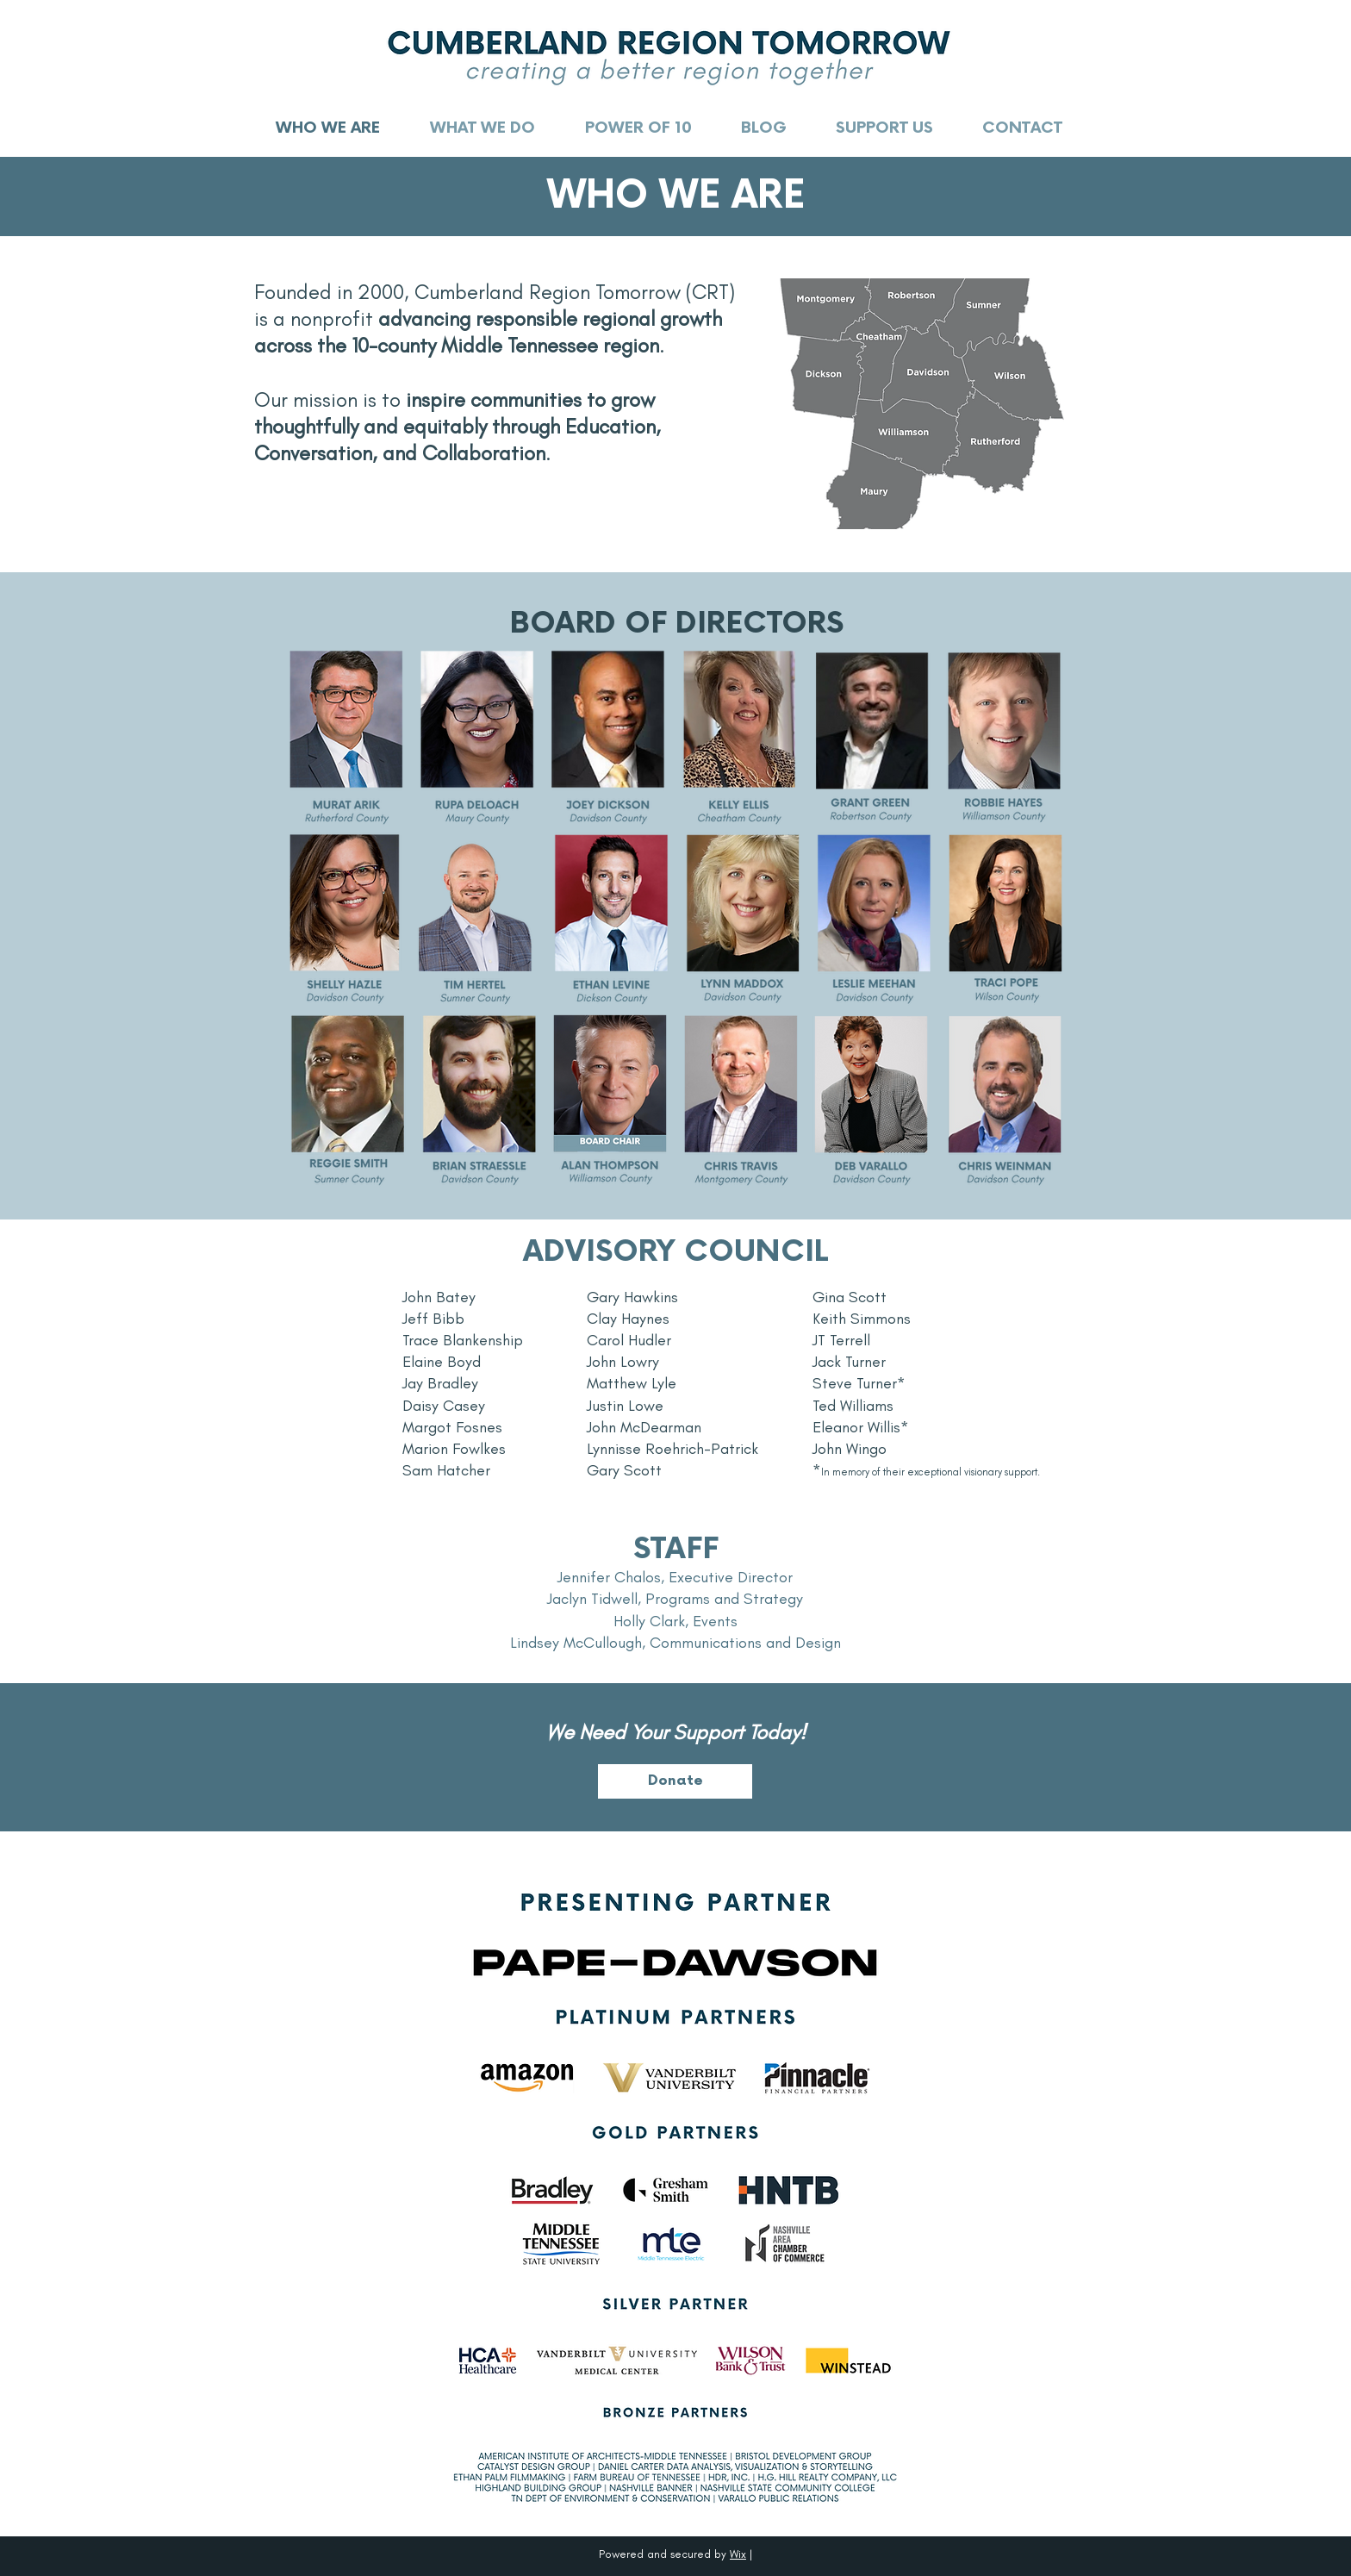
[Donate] (675, 1781)
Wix (738, 2554)
